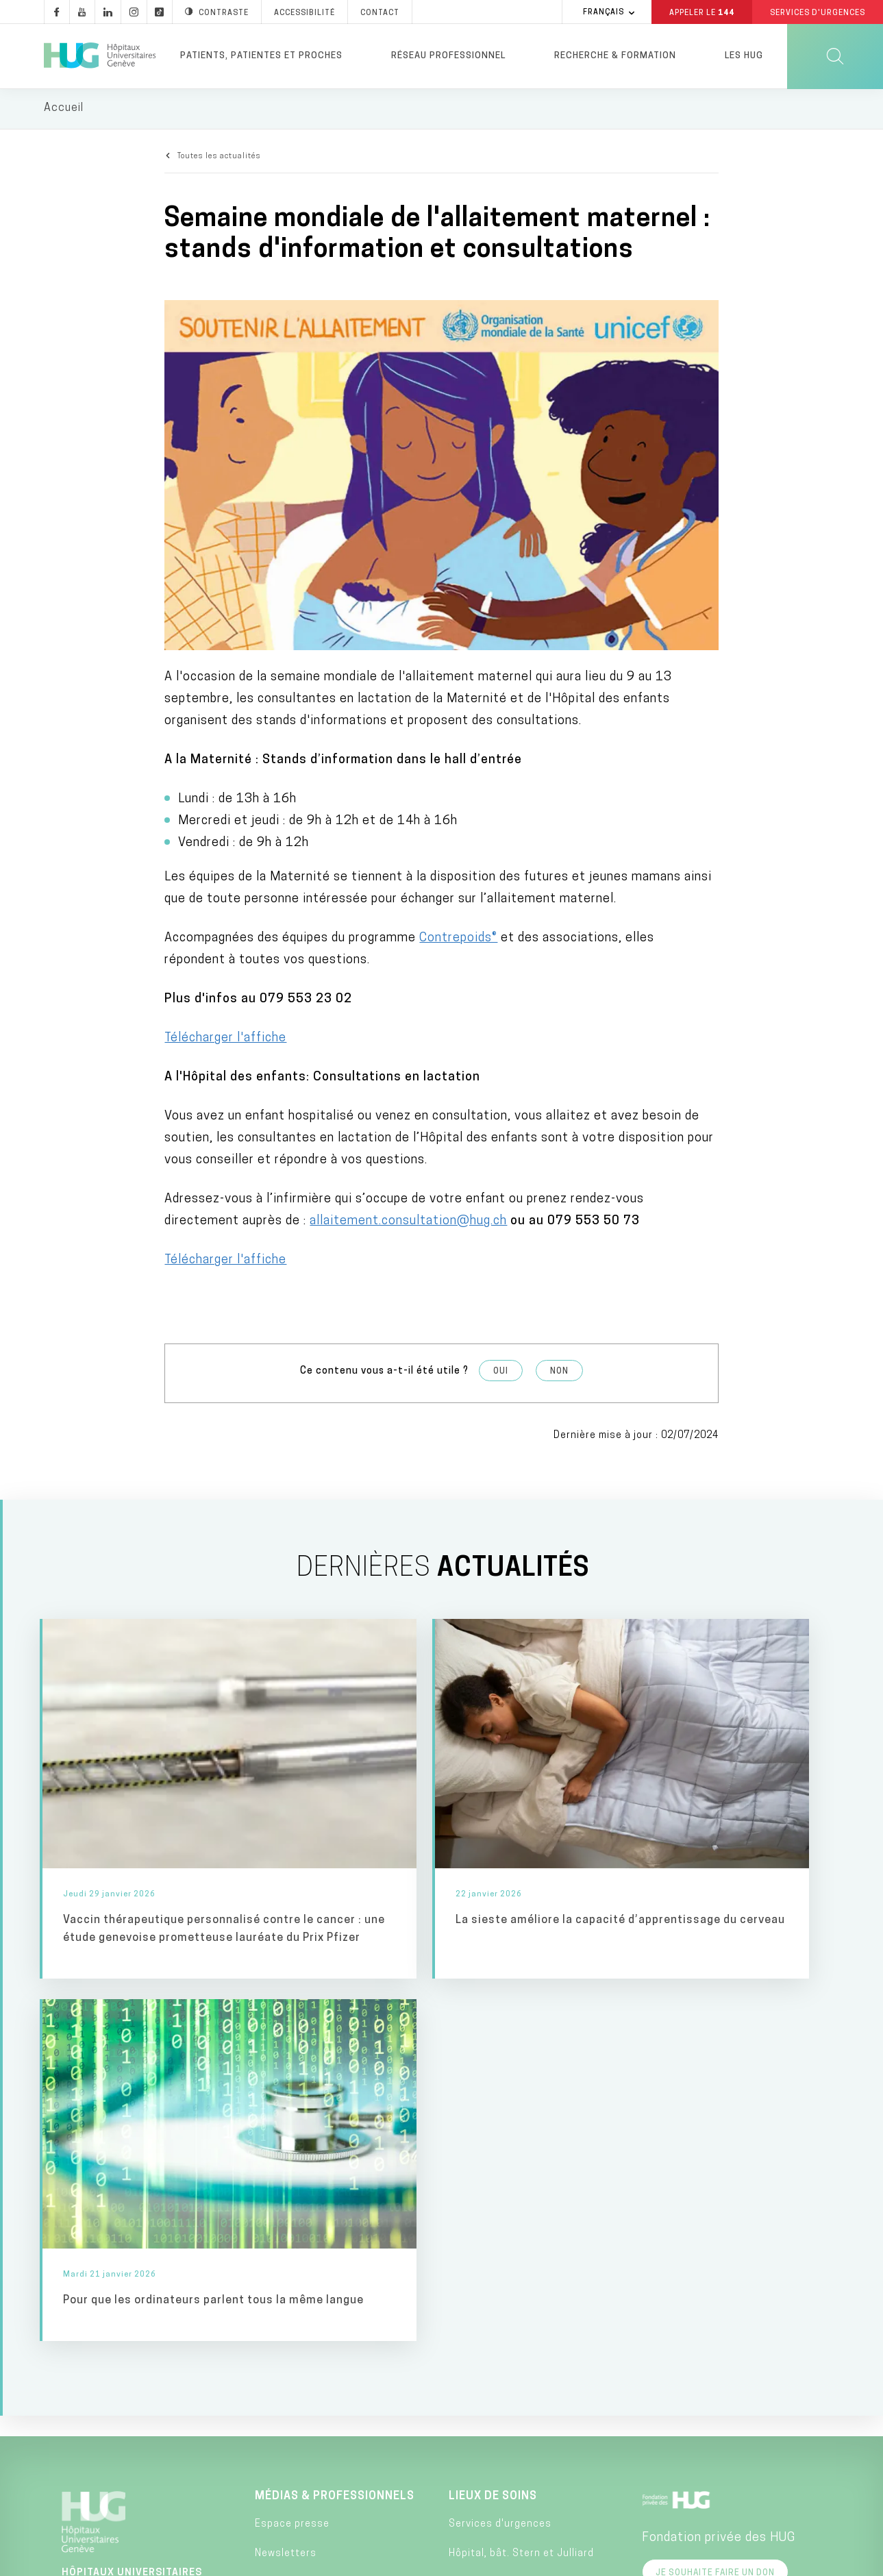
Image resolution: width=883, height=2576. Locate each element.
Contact (96, 2425)
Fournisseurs (288, 2455)
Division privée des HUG (712, 2386)
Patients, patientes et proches (261, 55)
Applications (286, 2336)
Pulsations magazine (306, 2188)
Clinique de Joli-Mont (501, 2439)
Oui (500, 1372)
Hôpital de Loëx (487, 2350)
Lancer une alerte (627, 2561)
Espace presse (292, 2130)
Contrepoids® (458, 938)
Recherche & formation (615, 55)
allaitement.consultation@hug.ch (408, 1221)
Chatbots (278, 2366)
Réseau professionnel (448, 55)
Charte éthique (499, 2561)
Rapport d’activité (300, 2425)
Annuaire (390, 2561)
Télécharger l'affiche (225, 1038)
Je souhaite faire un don (715, 2178)
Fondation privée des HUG (718, 2142)
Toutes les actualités (219, 158)
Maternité (473, 2261)
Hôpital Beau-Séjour (498, 2291)
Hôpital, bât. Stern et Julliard (521, 2159)
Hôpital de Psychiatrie (504, 2409)
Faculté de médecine (704, 2288)
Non (559, 1372)
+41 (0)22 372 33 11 (127, 2379)
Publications (286, 2395)
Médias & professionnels (334, 2101)
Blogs (268, 2277)
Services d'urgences (500, 2130)
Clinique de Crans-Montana (516, 2469)
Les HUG (744, 55)
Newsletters (285, 2159)
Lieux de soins (493, 2101)
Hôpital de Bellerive (497, 2380)
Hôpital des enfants (499, 2188)
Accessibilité (232, 2560)
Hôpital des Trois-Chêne (508, 2321)
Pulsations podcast (304, 2247)
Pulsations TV (289, 2218)
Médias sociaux (293, 2307)
